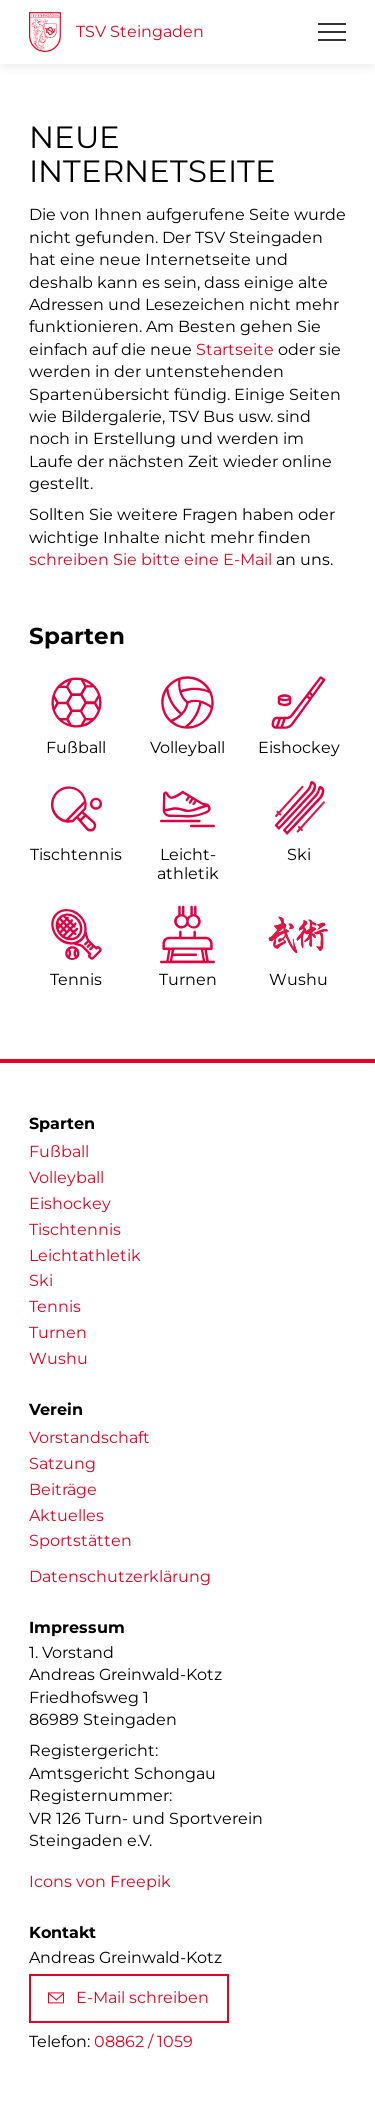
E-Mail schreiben (128, 1997)
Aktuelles (66, 1515)
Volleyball (187, 747)
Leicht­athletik (188, 864)
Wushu (298, 979)
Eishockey (299, 747)
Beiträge (63, 1489)
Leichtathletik (85, 1255)
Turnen (188, 979)
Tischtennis (76, 854)
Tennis (76, 979)
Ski (299, 854)
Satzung (62, 1463)
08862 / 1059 (143, 2041)
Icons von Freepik (100, 1881)
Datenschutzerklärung (120, 1576)
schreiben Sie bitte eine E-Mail (150, 559)
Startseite (235, 349)
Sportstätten (80, 1540)
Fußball (76, 747)
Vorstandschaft (89, 1437)
